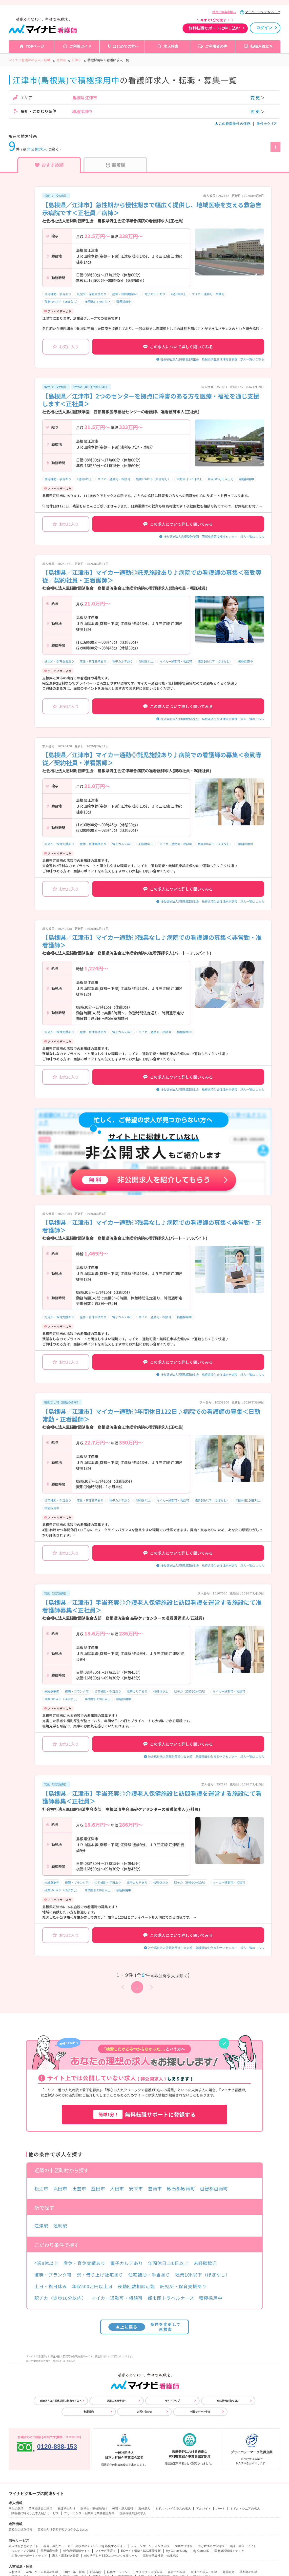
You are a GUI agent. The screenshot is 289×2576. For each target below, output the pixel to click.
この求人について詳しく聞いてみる (178, 347)
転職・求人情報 (122, 2508)
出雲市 (79, 2188)
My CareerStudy (176, 2551)
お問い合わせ (144, 2411)
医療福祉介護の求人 (133, 2513)
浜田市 (60, 2188)
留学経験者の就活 (40, 2508)
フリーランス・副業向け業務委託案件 (89, 2513)
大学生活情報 (183, 2546)
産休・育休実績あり (125, 294)
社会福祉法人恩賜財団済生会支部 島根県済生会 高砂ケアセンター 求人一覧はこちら (206, 1756)
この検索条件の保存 (233, 123)
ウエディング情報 (23, 2551)
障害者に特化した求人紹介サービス (35, 2513)
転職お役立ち (261, 46)
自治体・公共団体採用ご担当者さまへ (61, 2400)
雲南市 (155, 2188)
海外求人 (144, 2508)
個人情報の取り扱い (228, 2400)
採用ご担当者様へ (224, 12)
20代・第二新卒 (73, 2572)
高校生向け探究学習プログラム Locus (63, 2529)
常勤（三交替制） (56, 195)
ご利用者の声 (216, 46)
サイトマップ (172, 2400)
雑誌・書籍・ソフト (242, 2546)
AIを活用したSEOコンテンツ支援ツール (111, 2555)
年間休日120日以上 (98, 301)
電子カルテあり (154, 294)
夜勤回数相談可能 (136, 2286)
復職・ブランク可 (77, 1691)
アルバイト (203, 2508)
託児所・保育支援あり (91, 294)
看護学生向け (66, 2508)
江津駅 (41, 2225)
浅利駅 (60, 2225)
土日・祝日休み (50, 2286)
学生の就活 (16, 2508)
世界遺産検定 (49, 2551)
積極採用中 (123, 301)
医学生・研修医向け (94, 2508)
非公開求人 (37, 149)
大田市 (117, 2188)
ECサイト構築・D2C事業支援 (141, 2551)
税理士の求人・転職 (204, 2572)
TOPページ (35, 46)
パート (220, 2508)
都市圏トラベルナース (171, 2298)
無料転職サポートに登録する (144, 2114)
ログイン (264, 28)
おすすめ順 (49, 165)
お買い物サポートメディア (29, 2555)
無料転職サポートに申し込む (214, 28)
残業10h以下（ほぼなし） (61, 301)
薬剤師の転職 (248, 2572)
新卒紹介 (96, 2572)
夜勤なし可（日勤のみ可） (91, 387)
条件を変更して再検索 (144, 2326)
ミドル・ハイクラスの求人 (173, 2508)
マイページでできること (262, 12)
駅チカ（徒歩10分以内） (190, 1691)
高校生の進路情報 (20, 2529)
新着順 (115, 165)
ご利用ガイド (80, 46)
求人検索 (171, 46)
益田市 (98, 2188)
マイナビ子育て (105, 2551)
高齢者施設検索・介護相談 (160, 2555)
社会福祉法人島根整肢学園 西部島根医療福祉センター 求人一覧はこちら (213, 536)
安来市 (136, 2188)
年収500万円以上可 (220, 479)
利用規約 (89, 2411)
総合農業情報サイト (76, 2551)
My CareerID (200, 2551)
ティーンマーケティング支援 (150, 2546)
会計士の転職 (177, 2572)
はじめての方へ (126, 46)
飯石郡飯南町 (181, 2188)
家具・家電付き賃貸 (65, 2555)
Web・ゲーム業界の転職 (42, 2572)
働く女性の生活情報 (211, 2546)
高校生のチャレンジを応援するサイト (100, 2546)
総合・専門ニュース (56, 2546)
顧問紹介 (228, 2572)
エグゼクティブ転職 (149, 2572)
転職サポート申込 (200, 2411)
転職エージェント (119, 2572)
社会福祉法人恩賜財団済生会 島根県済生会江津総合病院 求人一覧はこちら (212, 359)
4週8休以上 (178, 294)
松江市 (41, 2188)
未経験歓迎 (51, 1691)
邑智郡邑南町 (214, 2188)
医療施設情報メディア (229, 2551)
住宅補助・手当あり (57, 294)
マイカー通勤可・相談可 (208, 294)
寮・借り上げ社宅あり (100, 2274)
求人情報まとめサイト (23, 2546)
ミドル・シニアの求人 (245, 2508)
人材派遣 (15, 2572)
